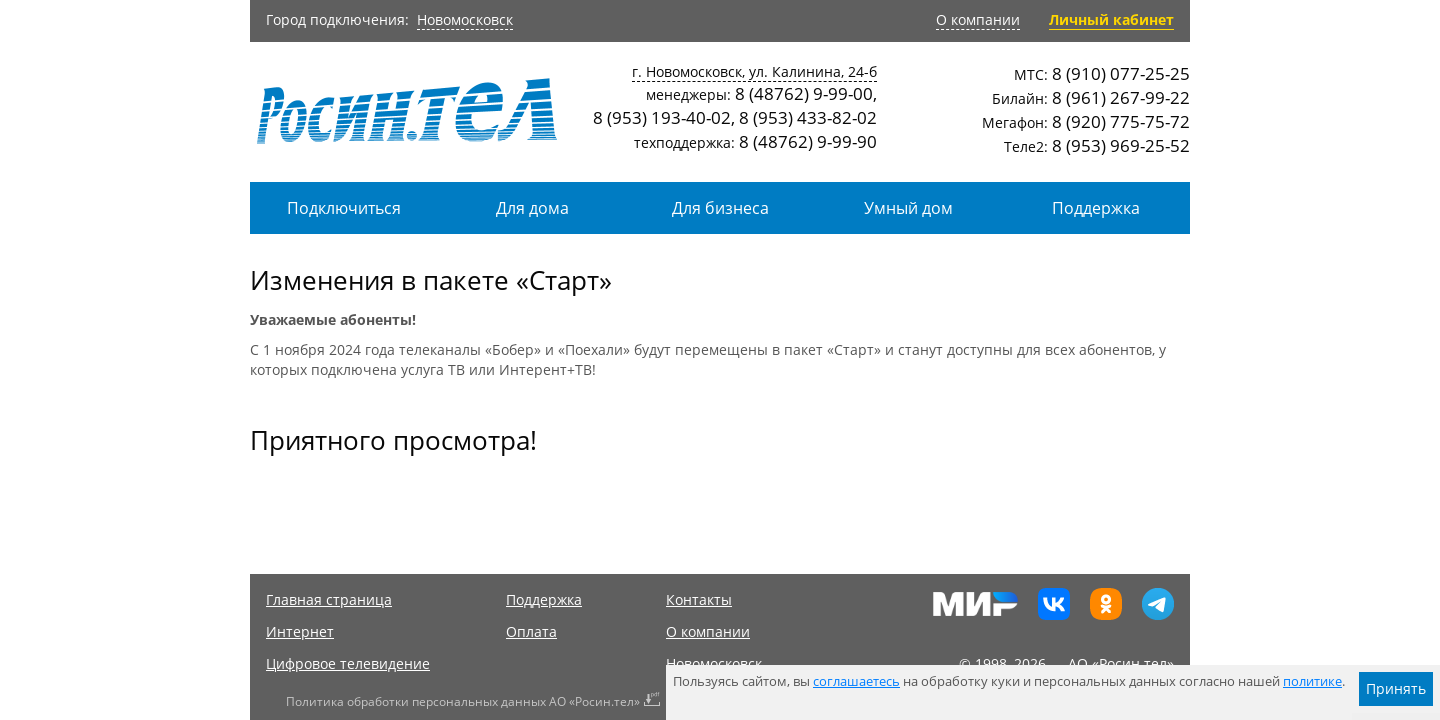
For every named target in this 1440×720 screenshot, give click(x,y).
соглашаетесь (856, 681)
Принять (1396, 688)
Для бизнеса (720, 208)
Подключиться (344, 208)
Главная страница (329, 599)
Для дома (532, 208)
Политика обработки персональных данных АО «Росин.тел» (463, 701)
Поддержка (1096, 208)
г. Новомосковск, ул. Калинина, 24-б (754, 71)
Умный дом (908, 208)
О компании (978, 19)
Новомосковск (465, 19)
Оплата (531, 631)
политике (1312, 681)
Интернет (300, 631)
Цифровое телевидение (348, 663)
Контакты (699, 599)
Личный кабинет (1111, 19)
